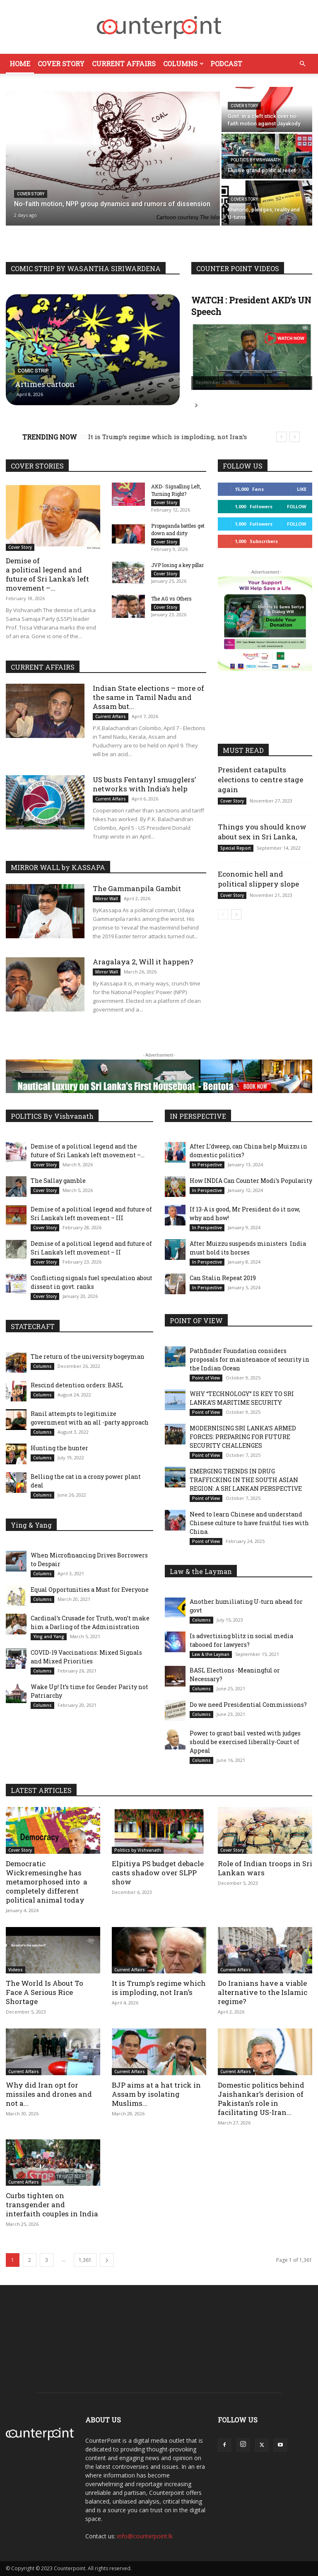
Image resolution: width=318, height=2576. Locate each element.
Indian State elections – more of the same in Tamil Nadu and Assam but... (148, 697)
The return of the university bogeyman (88, 1356)
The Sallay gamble (58, 1181)
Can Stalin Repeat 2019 (223, 1278)
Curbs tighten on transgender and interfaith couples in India (53, 2204)
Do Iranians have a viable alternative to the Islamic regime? (262, 1992)
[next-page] (236, 914)
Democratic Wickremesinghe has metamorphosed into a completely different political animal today (46, 1882)
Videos (15, 1970)
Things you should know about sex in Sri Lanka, (262, 831)
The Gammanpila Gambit (137, 888)
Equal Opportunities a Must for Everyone (90, 1589)
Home (20, 63)
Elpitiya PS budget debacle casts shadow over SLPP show (158, 1872)
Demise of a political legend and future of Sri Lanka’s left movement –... (47, 574)
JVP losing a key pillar (177, 568)
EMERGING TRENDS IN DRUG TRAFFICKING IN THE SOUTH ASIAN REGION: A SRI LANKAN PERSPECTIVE (246, 1479)
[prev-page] (223, 914)
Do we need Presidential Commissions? (248, 1705)
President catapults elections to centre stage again (260, 779)
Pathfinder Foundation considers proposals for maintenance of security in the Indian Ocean (249, 1359)
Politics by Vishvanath (256, 160)
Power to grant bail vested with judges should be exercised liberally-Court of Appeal (245, 1741)
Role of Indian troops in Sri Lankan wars (265, 1868)
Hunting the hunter (59, 1448)
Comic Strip (33, 371)
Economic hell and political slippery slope (258, 879)
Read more (196, 406)
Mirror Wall (106, 898)
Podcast (226, 63)
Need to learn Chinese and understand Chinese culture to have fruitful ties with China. (249, 1523)
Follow (296, 506)
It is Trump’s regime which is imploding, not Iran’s (159, 1987)
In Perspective (207, 1165)
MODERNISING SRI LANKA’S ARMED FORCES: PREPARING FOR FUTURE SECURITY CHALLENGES (243, 1436)
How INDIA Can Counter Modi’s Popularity (251, 1181)
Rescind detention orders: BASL (78, 1385)
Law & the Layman (210, 1654)
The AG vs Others (171, 601)
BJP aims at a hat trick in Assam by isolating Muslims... (156, 2094)
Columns (183, 63)
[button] (302, 64)
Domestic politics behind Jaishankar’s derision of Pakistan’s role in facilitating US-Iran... (261, 2098)
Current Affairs (124, 63)
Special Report (235, 848)
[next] (294, 437)
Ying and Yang (48, 1636)
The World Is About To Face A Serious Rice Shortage (44, 1992)
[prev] (281, 437)
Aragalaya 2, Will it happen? (143, 961)
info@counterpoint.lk (145, 2536)
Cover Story (61, 63)
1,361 (85, 2260)
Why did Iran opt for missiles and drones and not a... (49, 2094)
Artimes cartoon (45, 384)
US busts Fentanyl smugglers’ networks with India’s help (144, 784)
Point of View (206, 1378)
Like (301, 489)
